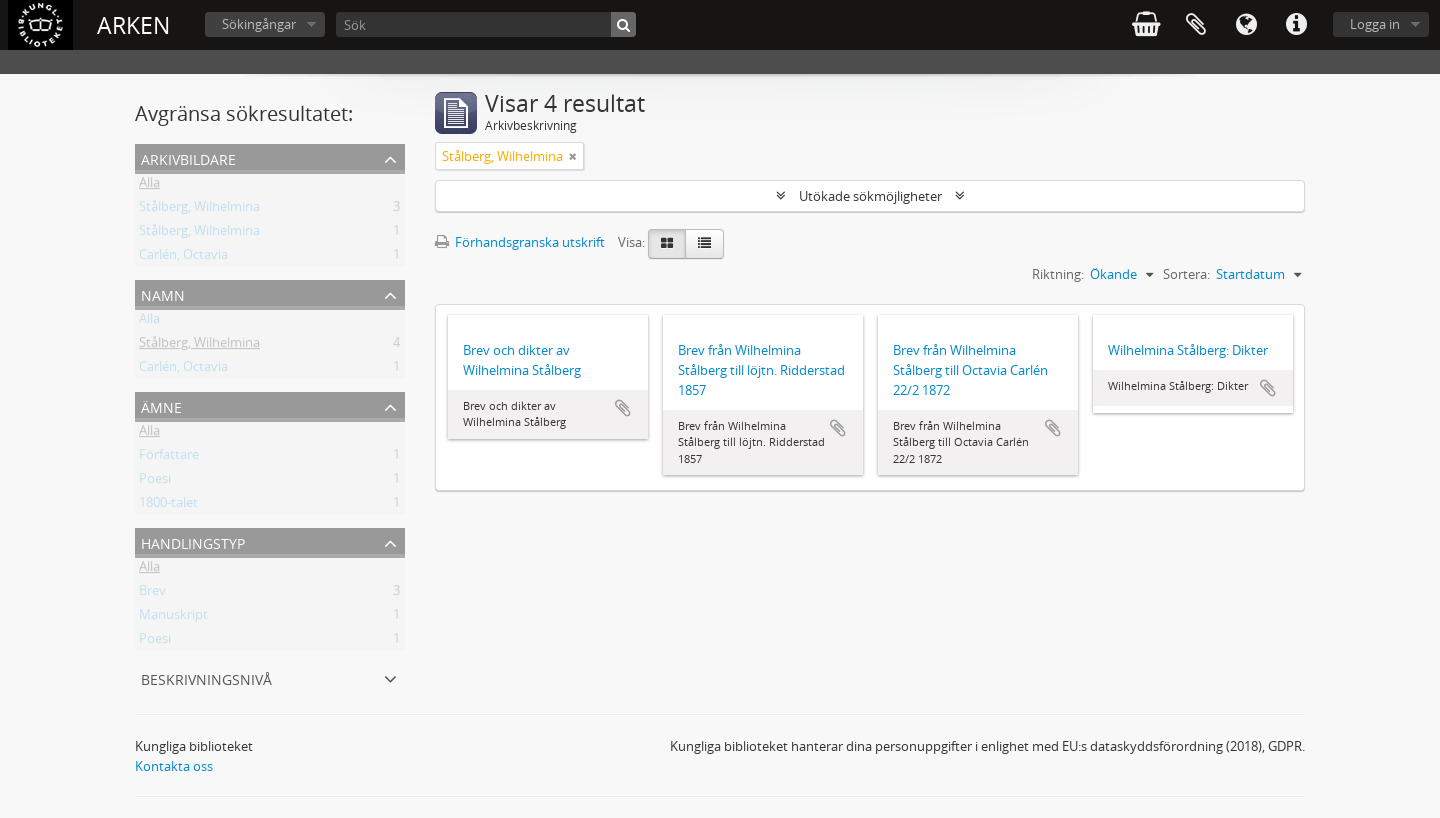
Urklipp (1196, 25)
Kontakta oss (174, 766)
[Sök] (486, 24)
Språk (1246, 25)
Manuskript (173, 618)
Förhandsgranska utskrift (520, 242)
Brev (152, 594)
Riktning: (1058, 274)
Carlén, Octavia (183, 258)
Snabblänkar (1296, 25)
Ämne (161, 405)
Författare (169, 458)
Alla (149, 186)
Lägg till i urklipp (623, 408)
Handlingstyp (193, 541)
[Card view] (667, 244)
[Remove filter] (573, 156)
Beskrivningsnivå (206, 677)
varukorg (1146, 25)
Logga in (1375, 24)
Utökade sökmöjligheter (870, 196)
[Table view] (704, 244)
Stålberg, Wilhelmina (199, 210)
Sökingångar (259, 24)
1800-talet (168, 506)
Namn (163, 293)
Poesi (155, 482)
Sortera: (1186, 274)
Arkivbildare (188, 157)
